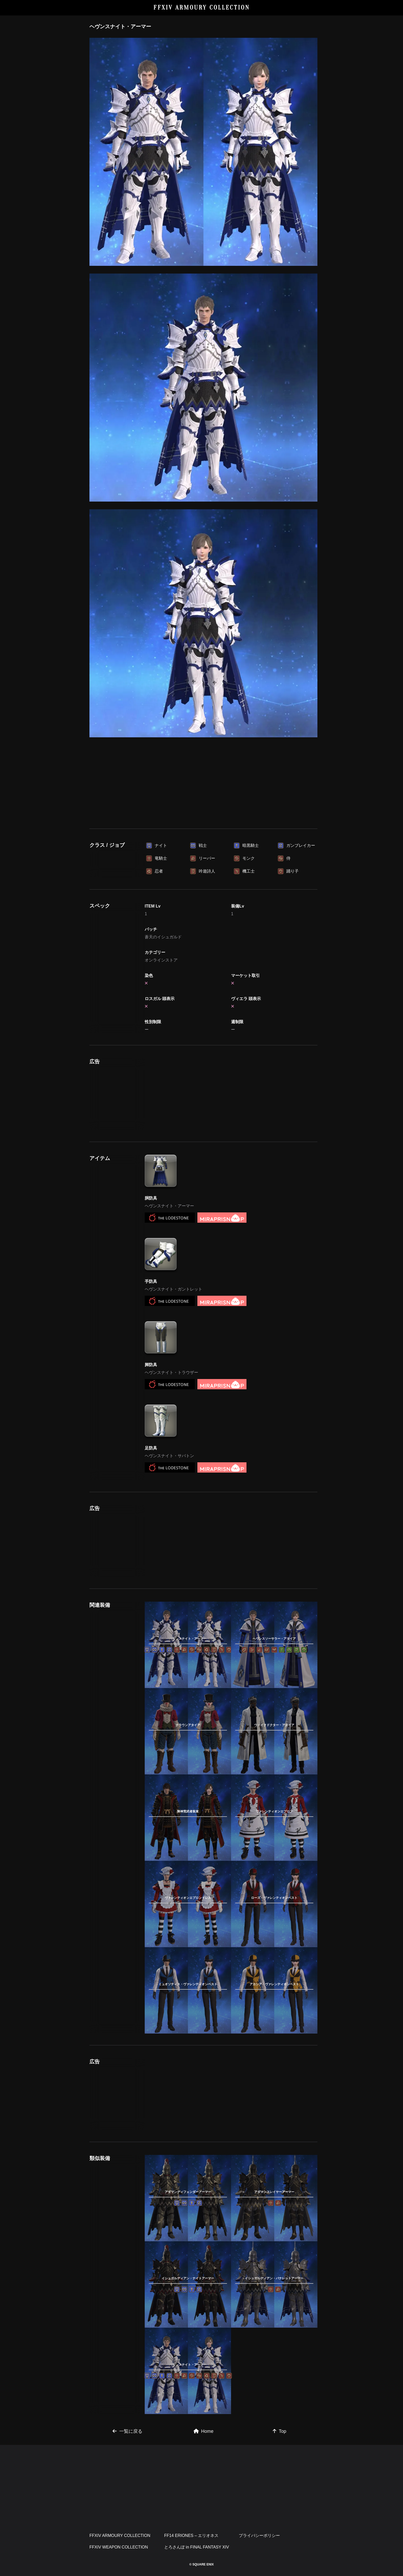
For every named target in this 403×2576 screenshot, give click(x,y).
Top (279, 2431)
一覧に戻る (127, 2431)
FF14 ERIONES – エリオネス (191, 2535)
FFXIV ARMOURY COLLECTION (201, 7)
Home (204, 2431)
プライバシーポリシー (259, 2535)
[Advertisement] (203, 782)
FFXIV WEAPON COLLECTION (118, 2547)
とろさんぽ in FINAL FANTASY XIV (196, 2547)
